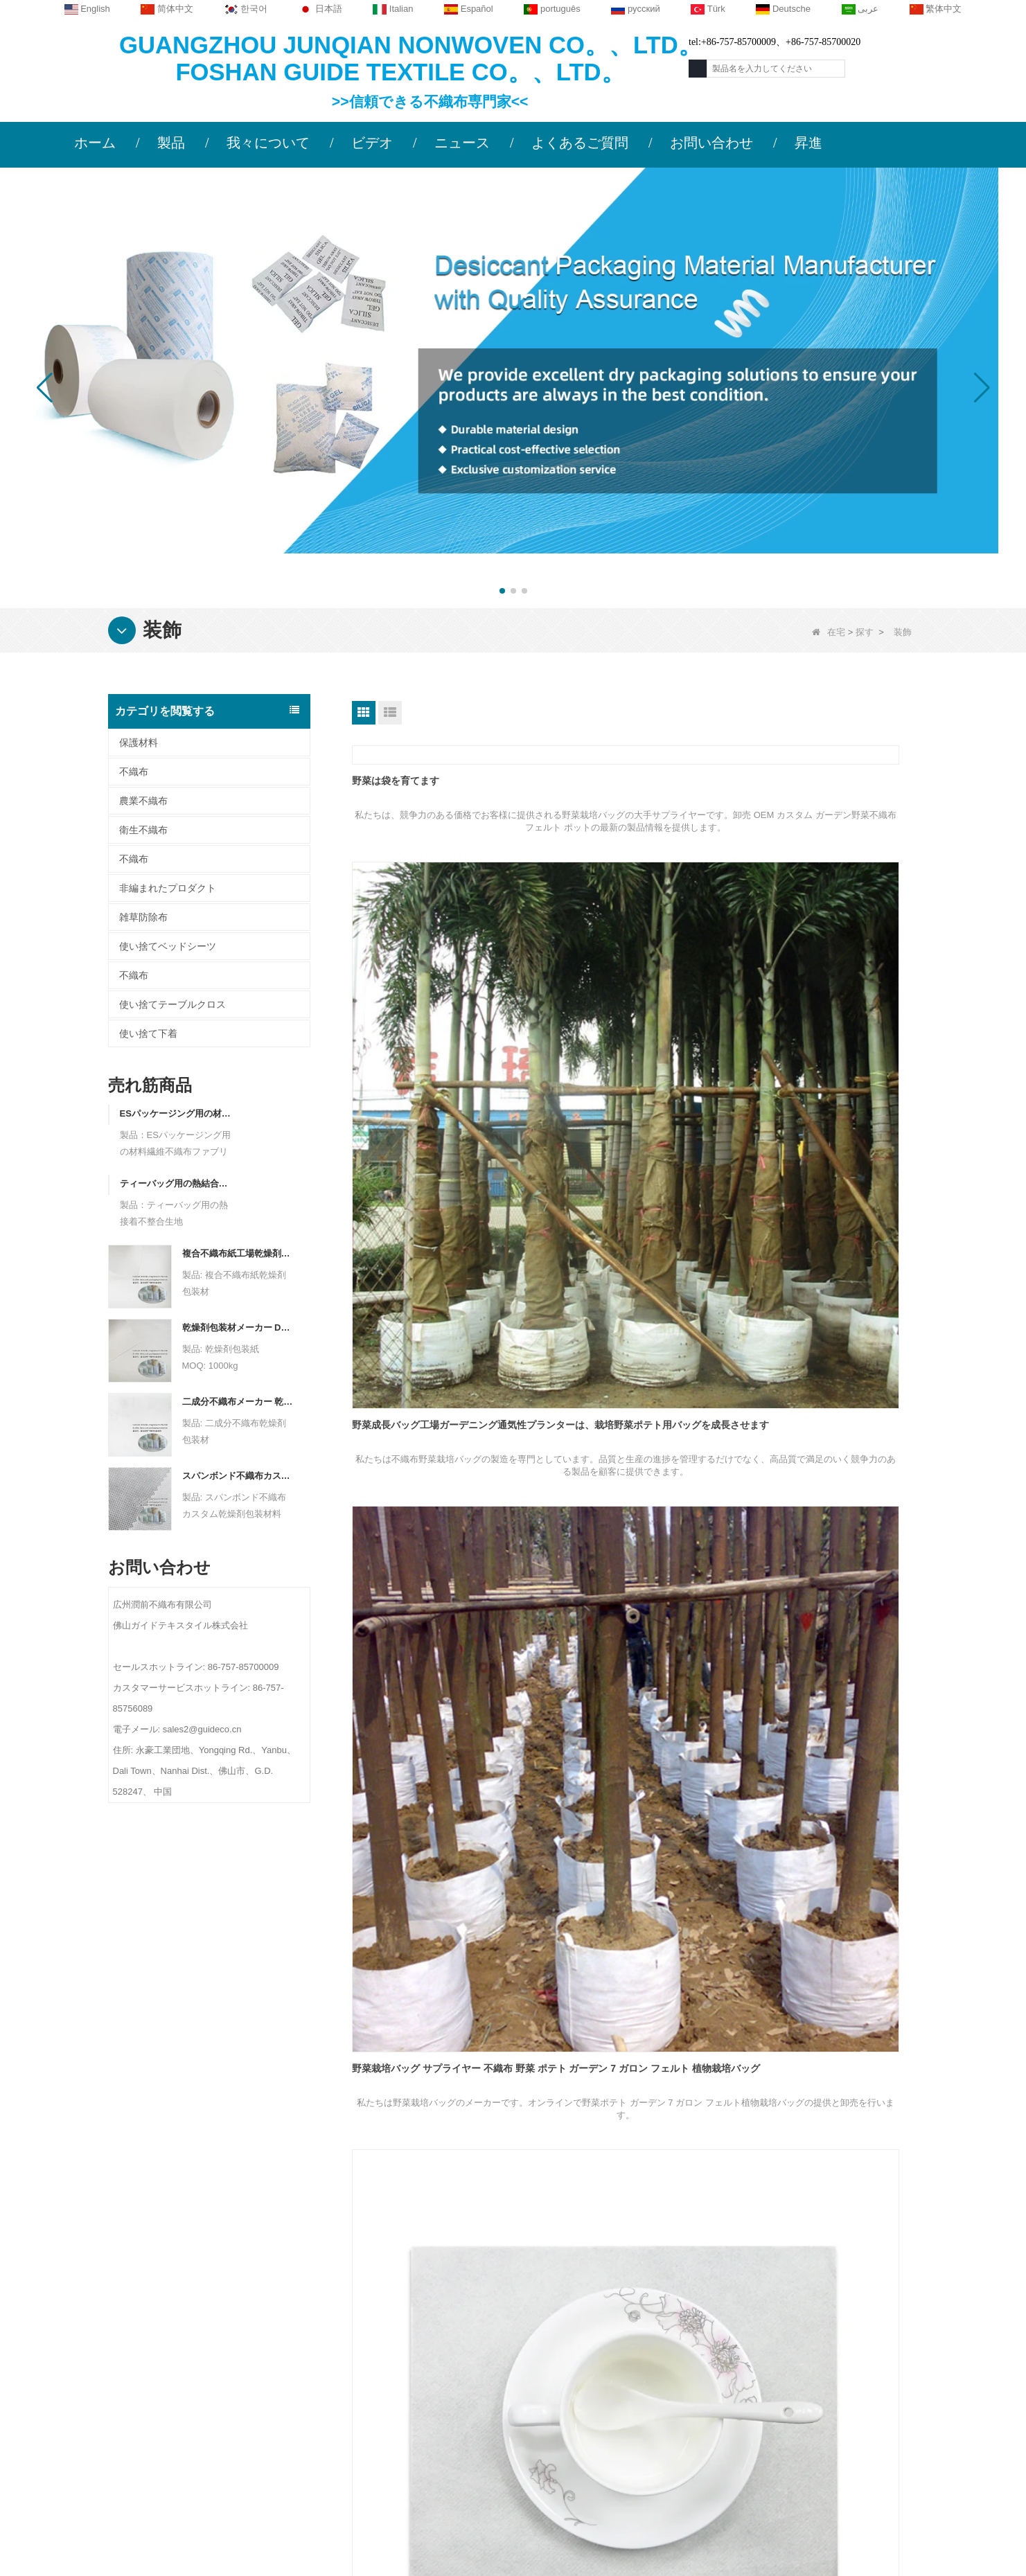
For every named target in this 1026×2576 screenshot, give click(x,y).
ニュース (462, 142)
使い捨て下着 (148, 1033)
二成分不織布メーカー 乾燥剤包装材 (238, 1401)
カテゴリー (617, 2275)
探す (865, 632)
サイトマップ (214, 2386)
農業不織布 (143, 800)
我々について (268, 142)
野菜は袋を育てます (395, 780)
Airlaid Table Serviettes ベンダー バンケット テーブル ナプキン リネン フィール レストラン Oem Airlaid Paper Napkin (826, 1500)
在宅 (828, 632)
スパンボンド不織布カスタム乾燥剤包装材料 (238, 1476)
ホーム (95, 142)
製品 (171, 142)
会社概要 (204, 2305)
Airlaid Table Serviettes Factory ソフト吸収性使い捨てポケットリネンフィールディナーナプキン (826, 1775)
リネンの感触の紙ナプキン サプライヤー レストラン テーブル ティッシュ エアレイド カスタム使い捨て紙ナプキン (634, 1340)
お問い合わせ (711, 142)
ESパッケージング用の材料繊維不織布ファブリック (175, 1113)
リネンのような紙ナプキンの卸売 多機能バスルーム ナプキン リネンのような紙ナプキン (440, 1223)
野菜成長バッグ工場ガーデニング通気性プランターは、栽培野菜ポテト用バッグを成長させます (632, 947)
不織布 (133, 771)
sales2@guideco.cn (396, 2407)
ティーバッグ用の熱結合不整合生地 (175, 1183)
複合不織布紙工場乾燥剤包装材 (238, 1253)
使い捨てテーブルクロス (172, 1004)
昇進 (808, 142)
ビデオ (372, 142)
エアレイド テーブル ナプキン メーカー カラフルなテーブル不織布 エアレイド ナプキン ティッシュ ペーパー (631, 1775)
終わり (666, 2169)
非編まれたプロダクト (167, 888)
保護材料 (138, 742)
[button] (502, 591)
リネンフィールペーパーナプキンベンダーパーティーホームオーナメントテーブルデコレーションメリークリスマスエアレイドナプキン (632, 1223)
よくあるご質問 (579, 142)
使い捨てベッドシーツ (167, 946)
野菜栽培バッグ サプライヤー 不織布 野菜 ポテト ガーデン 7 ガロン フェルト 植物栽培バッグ (826, 947)
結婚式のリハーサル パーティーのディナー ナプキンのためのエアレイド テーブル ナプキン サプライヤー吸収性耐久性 (827, 2049)
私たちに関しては (237, 2275)
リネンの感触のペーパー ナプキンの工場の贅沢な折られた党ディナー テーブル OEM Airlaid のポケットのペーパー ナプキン (440, 1500)
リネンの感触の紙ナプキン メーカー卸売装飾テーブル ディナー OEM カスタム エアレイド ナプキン (827, 1223)
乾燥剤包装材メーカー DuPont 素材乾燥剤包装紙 (238, 1327)
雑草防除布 (143, 917)
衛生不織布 (143, 829)
